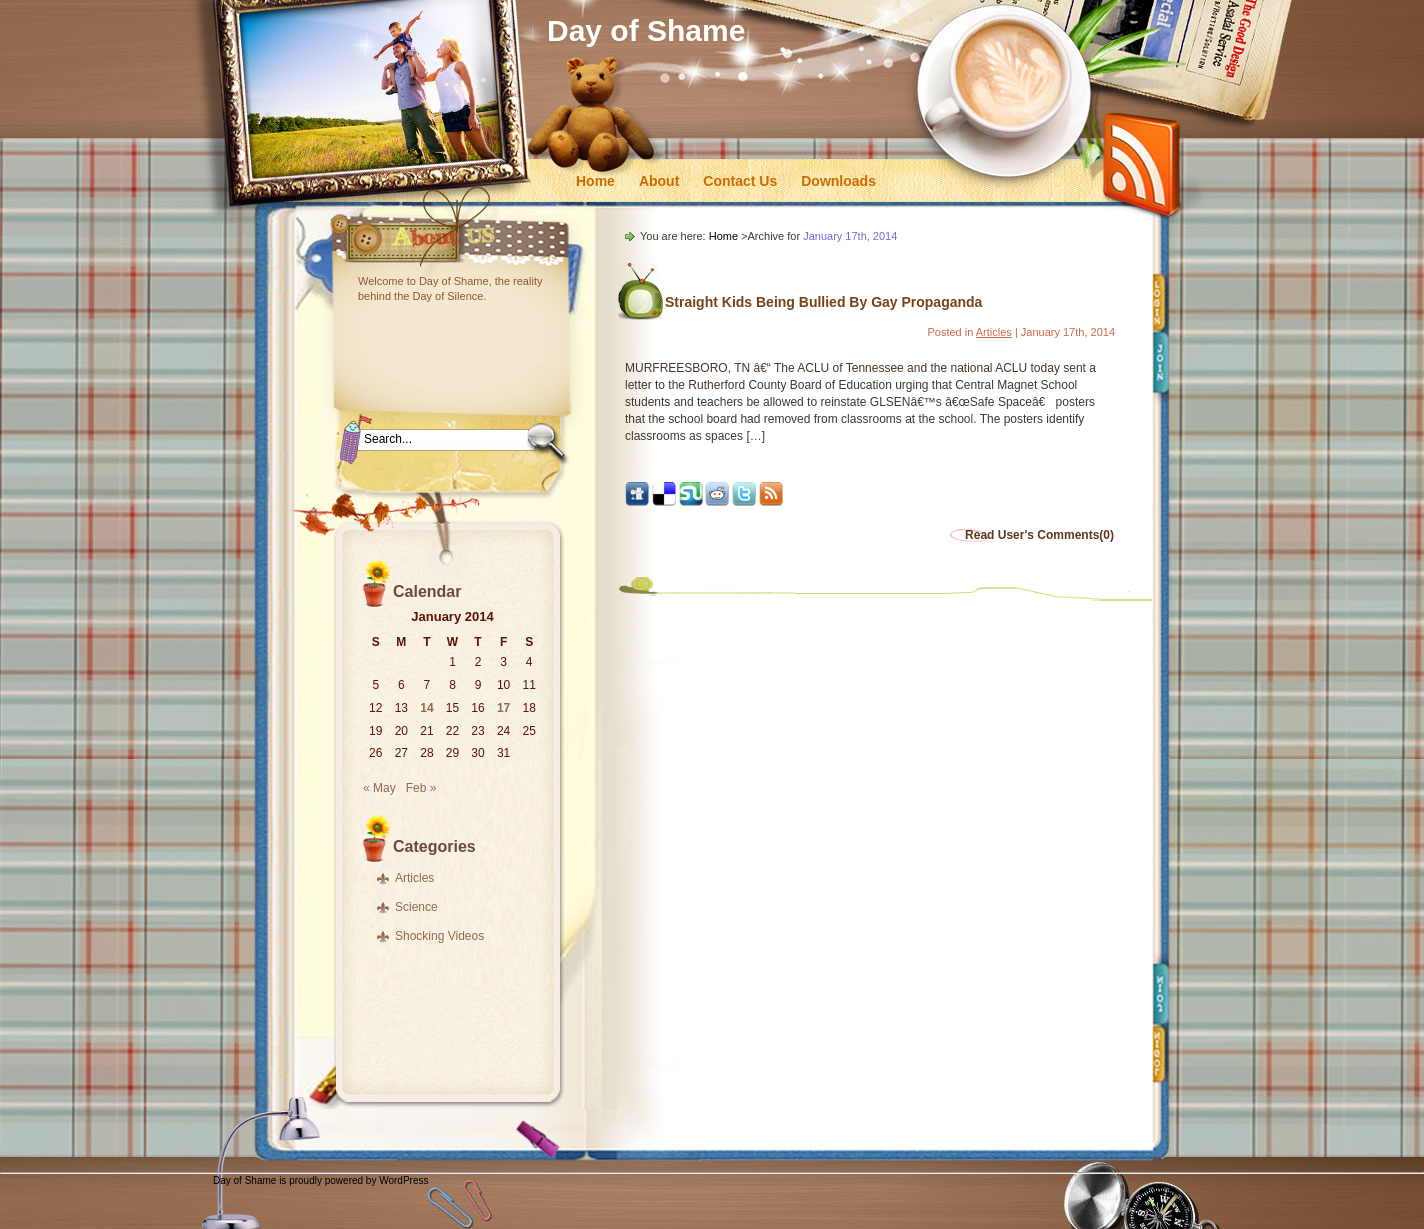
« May (379, 788)
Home (595, 181)
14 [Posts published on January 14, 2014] (426, 708)
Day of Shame (646, 30)
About (659, 181)
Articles (414, 878)
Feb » (421, 788)
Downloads (838, 181)
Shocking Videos (439, 936)
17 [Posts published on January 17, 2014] (503, 708)
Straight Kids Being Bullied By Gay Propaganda (823, 302)
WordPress (403, 1180)
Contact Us (740, 181)
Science (416, 907)
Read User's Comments (1039, 535)
